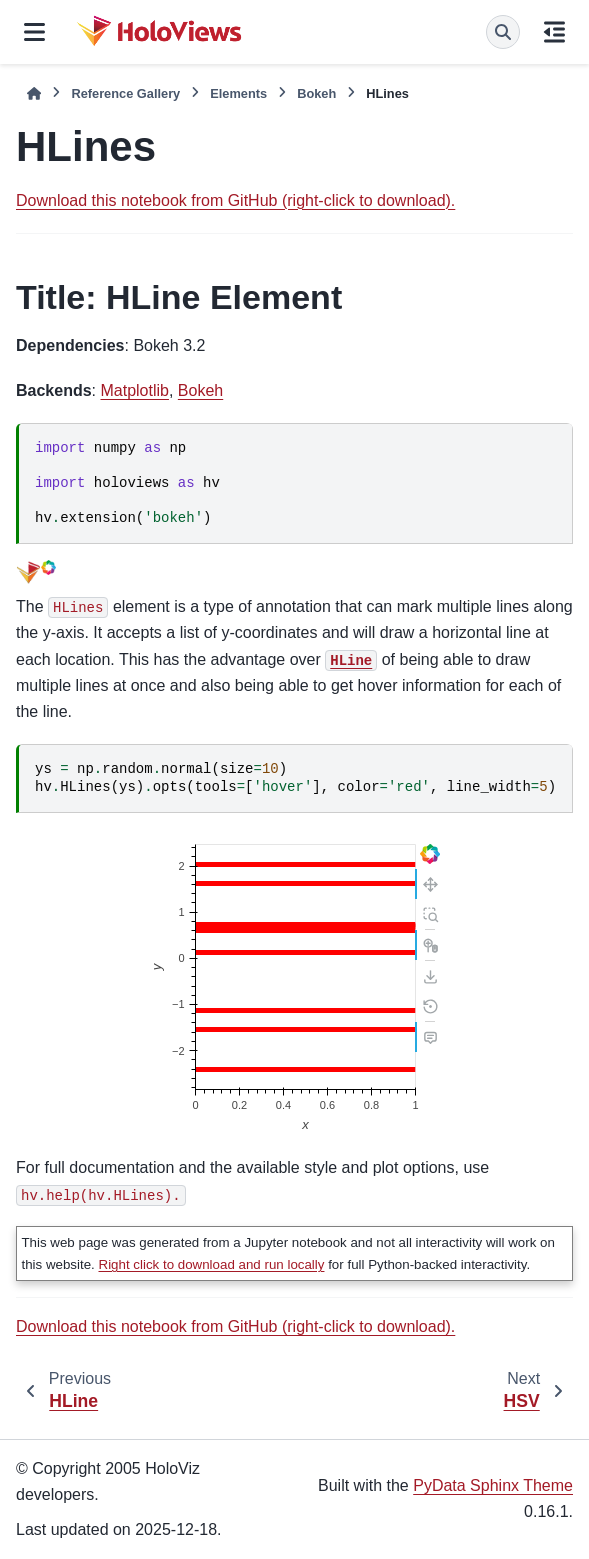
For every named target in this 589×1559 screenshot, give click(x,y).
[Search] (503, 32)
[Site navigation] (34, 32)
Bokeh (316, 93)
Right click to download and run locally (212, 1264)
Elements (238, 93)
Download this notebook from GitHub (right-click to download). (235, 200)
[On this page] (554, 32)
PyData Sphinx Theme (493, 1485)
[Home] (34, 93)
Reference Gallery (125, 93)
